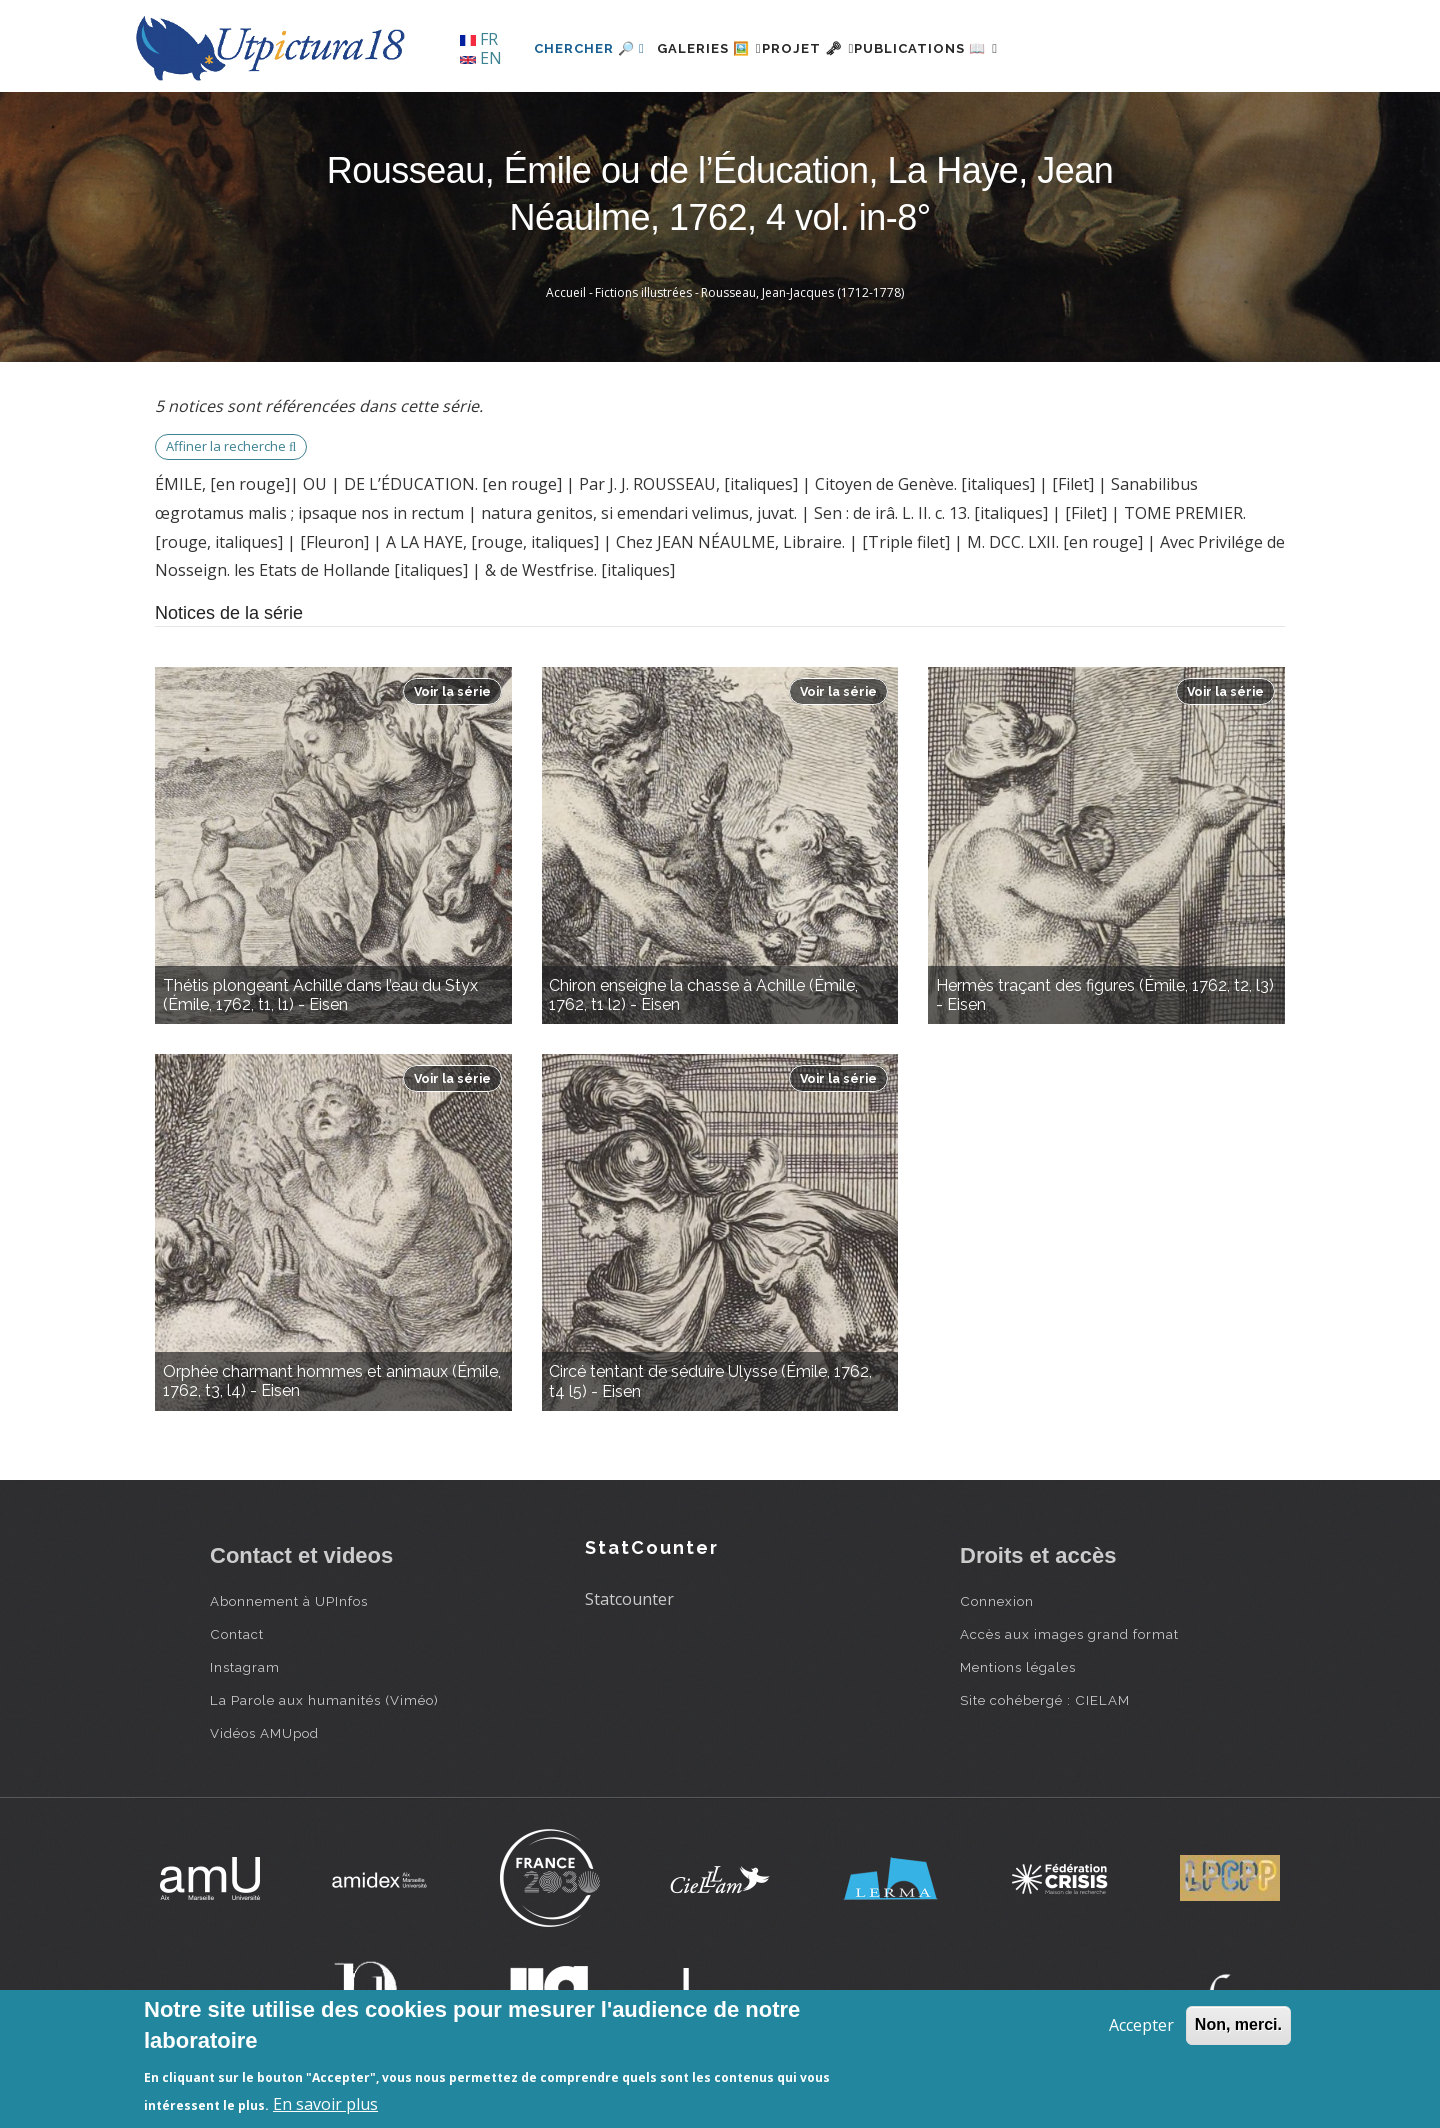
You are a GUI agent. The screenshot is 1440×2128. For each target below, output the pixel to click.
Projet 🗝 (844, 48)
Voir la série (452, 691)
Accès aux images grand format (1069, 1634)
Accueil (566, 292)
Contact (237, 1634)
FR (479, 39)
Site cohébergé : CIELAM (1045, 1700)
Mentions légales (1018, 1667)
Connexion (997, 1601)
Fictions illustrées (643, 292)
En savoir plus (325, 2104)
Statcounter (629, 1599)
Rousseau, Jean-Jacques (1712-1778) (802, 292)
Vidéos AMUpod (264, 1733)
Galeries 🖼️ (721, 48)
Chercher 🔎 (589, 48)
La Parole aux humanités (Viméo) (324, 1700)
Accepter (1141, 2025)
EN (481, 58)
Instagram (245, 1667)
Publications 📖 (986, 48)
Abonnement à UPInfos (289, 1601)
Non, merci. (1238, 2024)
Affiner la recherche (231, 446)
